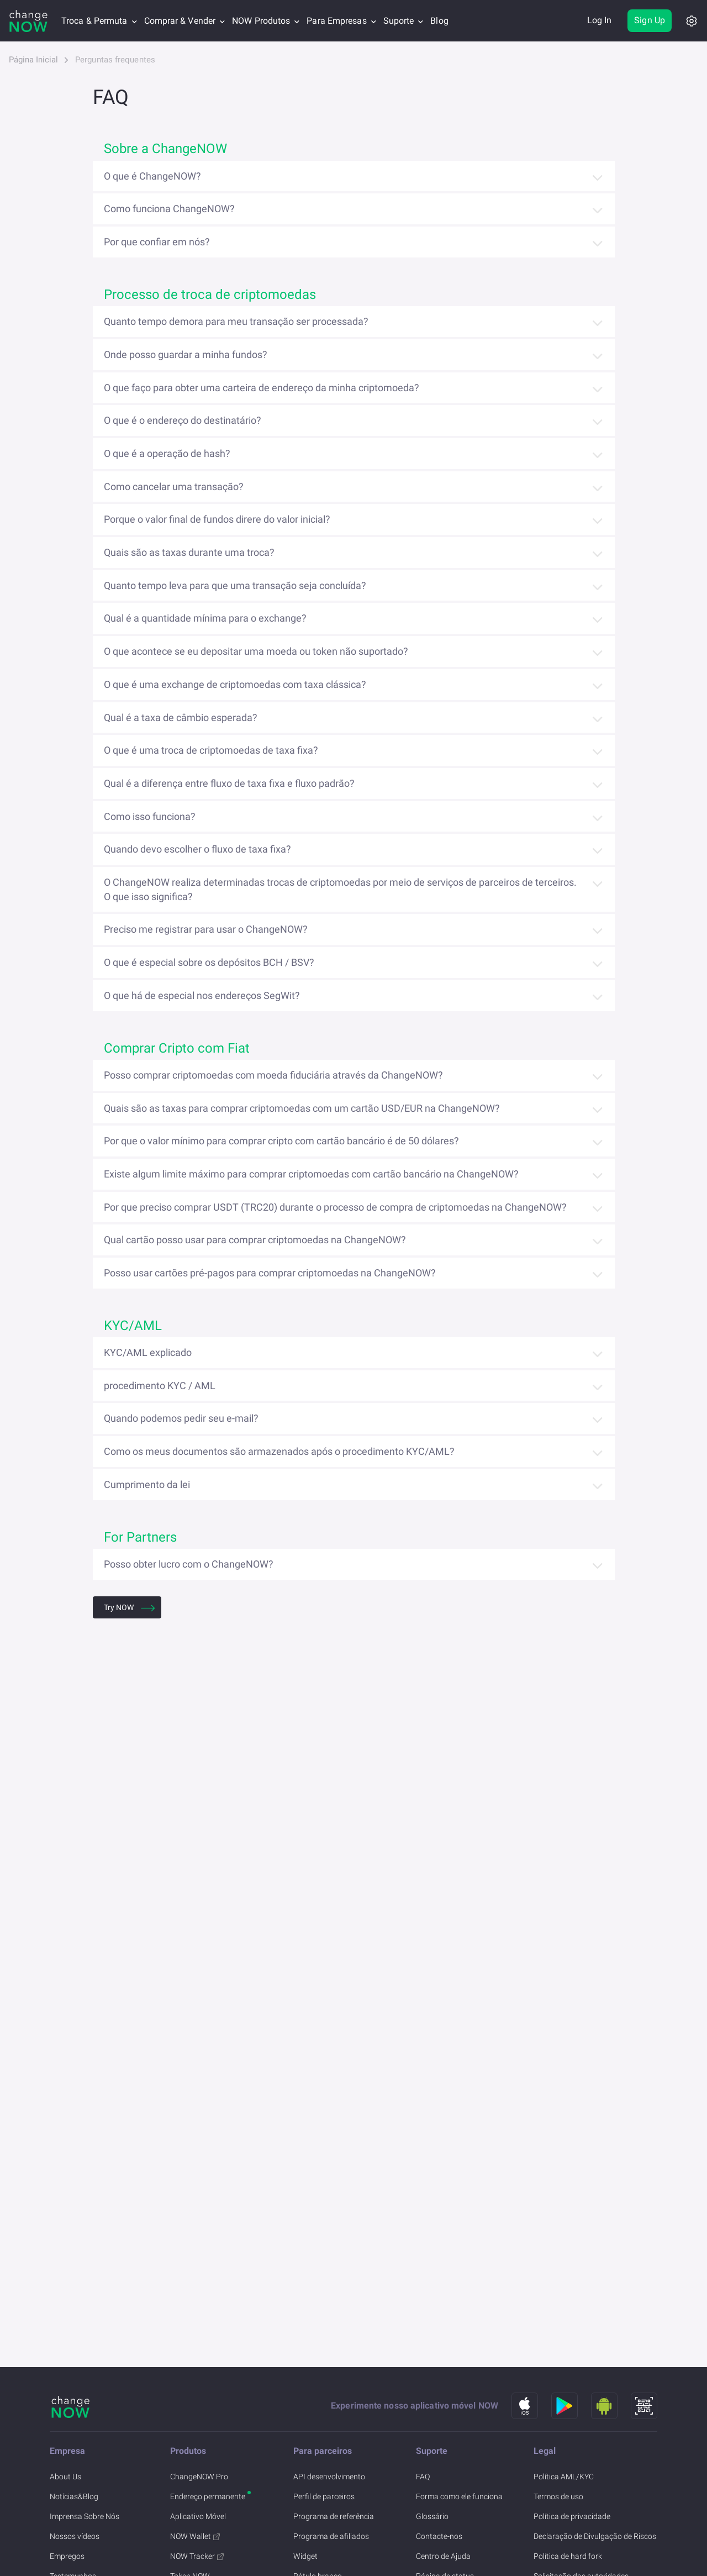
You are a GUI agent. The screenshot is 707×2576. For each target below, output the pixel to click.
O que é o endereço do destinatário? (182, 420)
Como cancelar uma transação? (174, 486)
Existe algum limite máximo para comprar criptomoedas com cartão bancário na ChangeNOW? (311, 1174)
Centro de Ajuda (443, 2556)
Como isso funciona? (150, 816)
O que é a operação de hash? (167, 453)
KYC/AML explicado (148, 1352)
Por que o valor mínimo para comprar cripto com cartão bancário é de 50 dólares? (281, 1141)
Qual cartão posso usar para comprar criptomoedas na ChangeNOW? (255, 1239)
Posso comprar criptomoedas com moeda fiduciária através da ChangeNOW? (273, 1075)
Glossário (432, 2516)
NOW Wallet (195, 2536)
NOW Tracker (197, 2556)
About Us (65, 2476)
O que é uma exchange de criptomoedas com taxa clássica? (235, 684)
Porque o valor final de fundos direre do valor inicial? (217, 519)
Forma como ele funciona (459, 2496)
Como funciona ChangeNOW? (169, 208)
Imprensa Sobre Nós (84, 2516)
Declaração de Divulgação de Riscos (595, 2536)
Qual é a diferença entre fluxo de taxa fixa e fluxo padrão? (229, 783)
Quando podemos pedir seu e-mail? (181, 1418)
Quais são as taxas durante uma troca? (189, 552)
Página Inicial (33, 60)
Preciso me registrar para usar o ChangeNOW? (206, 929)
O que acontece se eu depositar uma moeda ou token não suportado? (256, 651)
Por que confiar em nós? (157, 242)
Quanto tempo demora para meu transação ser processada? (236, 321)
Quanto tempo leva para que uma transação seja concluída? (235, 585)
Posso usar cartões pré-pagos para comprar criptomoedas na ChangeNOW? (270, 1273)
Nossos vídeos (74, 2536)
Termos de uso (558, 2496)
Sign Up (649, 20)
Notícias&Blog (74, 2496)
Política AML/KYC (564, 2476)
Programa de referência (333, 2516)
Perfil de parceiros (324, 2496)
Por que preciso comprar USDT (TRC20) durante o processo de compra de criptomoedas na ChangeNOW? (335, 1207)
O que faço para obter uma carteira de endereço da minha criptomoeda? (261, 387)
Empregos (67, 2556)
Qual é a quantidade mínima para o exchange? (205, 618)
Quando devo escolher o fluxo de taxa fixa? (197, 849)
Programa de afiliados (331, 2536)
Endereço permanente (207, 2496)
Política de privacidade (572, 2516)
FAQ (423, 2476)
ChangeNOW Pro (199, 2476)
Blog (439, 20)
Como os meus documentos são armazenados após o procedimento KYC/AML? (279, 1451)
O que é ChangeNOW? (152, 176)
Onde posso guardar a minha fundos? (185, 354)
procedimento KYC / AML (159, 1385)
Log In (599, 20)
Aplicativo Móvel (198, 2516)
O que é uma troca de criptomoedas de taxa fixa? (211, 750)
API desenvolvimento (329, 2476)
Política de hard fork (568, 2556)
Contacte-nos (439, 2536)
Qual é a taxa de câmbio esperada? (180, 717)
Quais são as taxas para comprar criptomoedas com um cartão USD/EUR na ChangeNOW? (302, 1108)
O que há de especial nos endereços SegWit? (202, 995)
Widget (305, 2556)
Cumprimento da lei (147, 1484)
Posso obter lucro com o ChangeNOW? (188, 1564)
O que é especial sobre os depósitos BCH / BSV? (209, 962)
